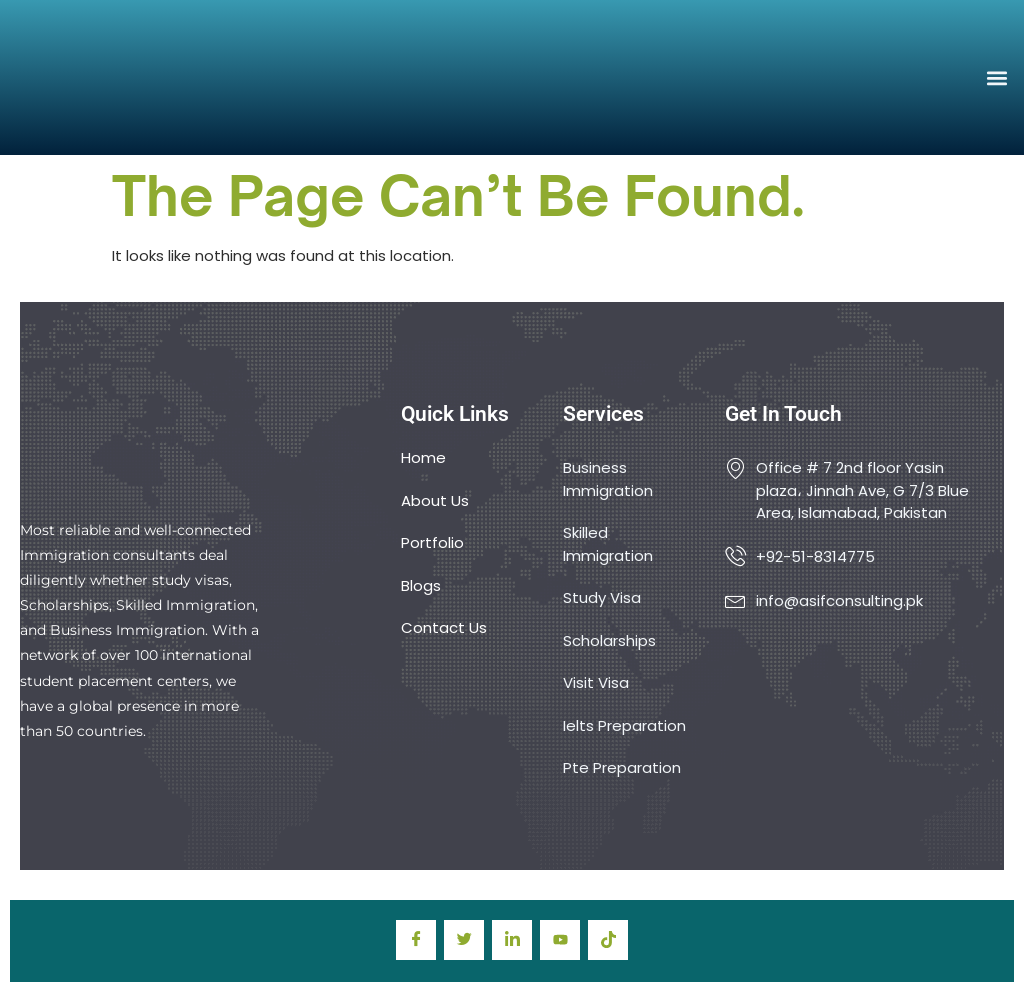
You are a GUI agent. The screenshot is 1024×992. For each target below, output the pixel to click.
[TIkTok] (608, 940)
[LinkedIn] (512, 940)
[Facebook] (416, 940)
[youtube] (560, 940)
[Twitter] (464, 940)
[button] (997, 77)
